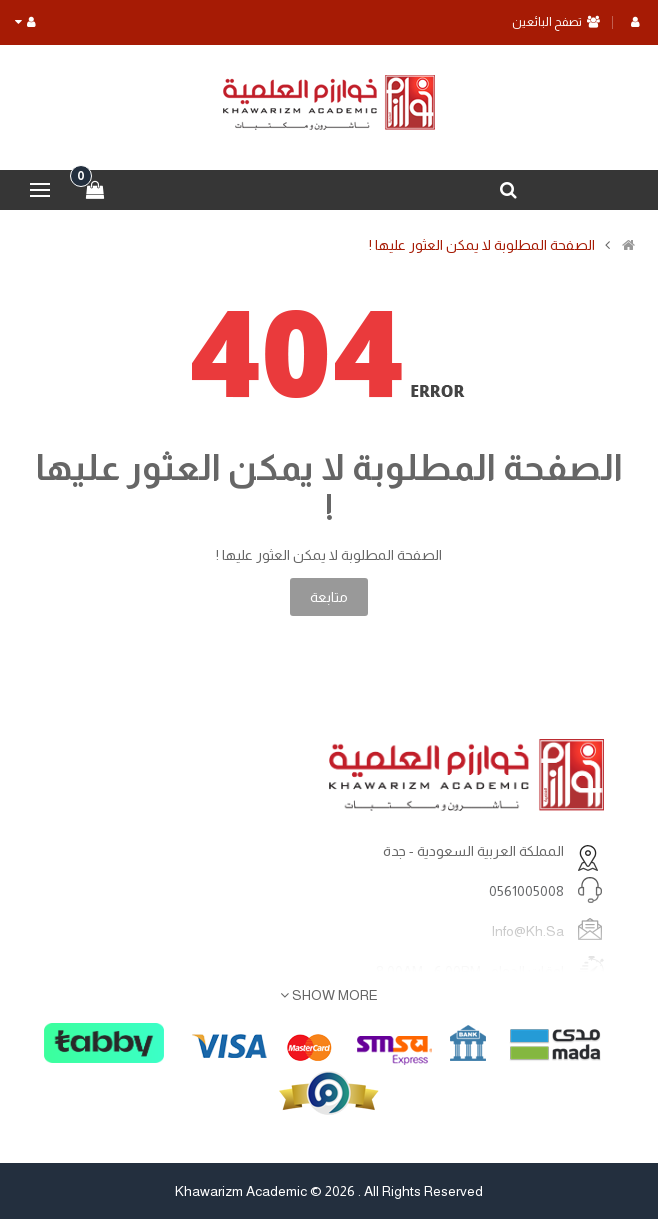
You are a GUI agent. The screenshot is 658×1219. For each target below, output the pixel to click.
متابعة (329, 597)
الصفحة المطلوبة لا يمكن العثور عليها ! (482, 245)
